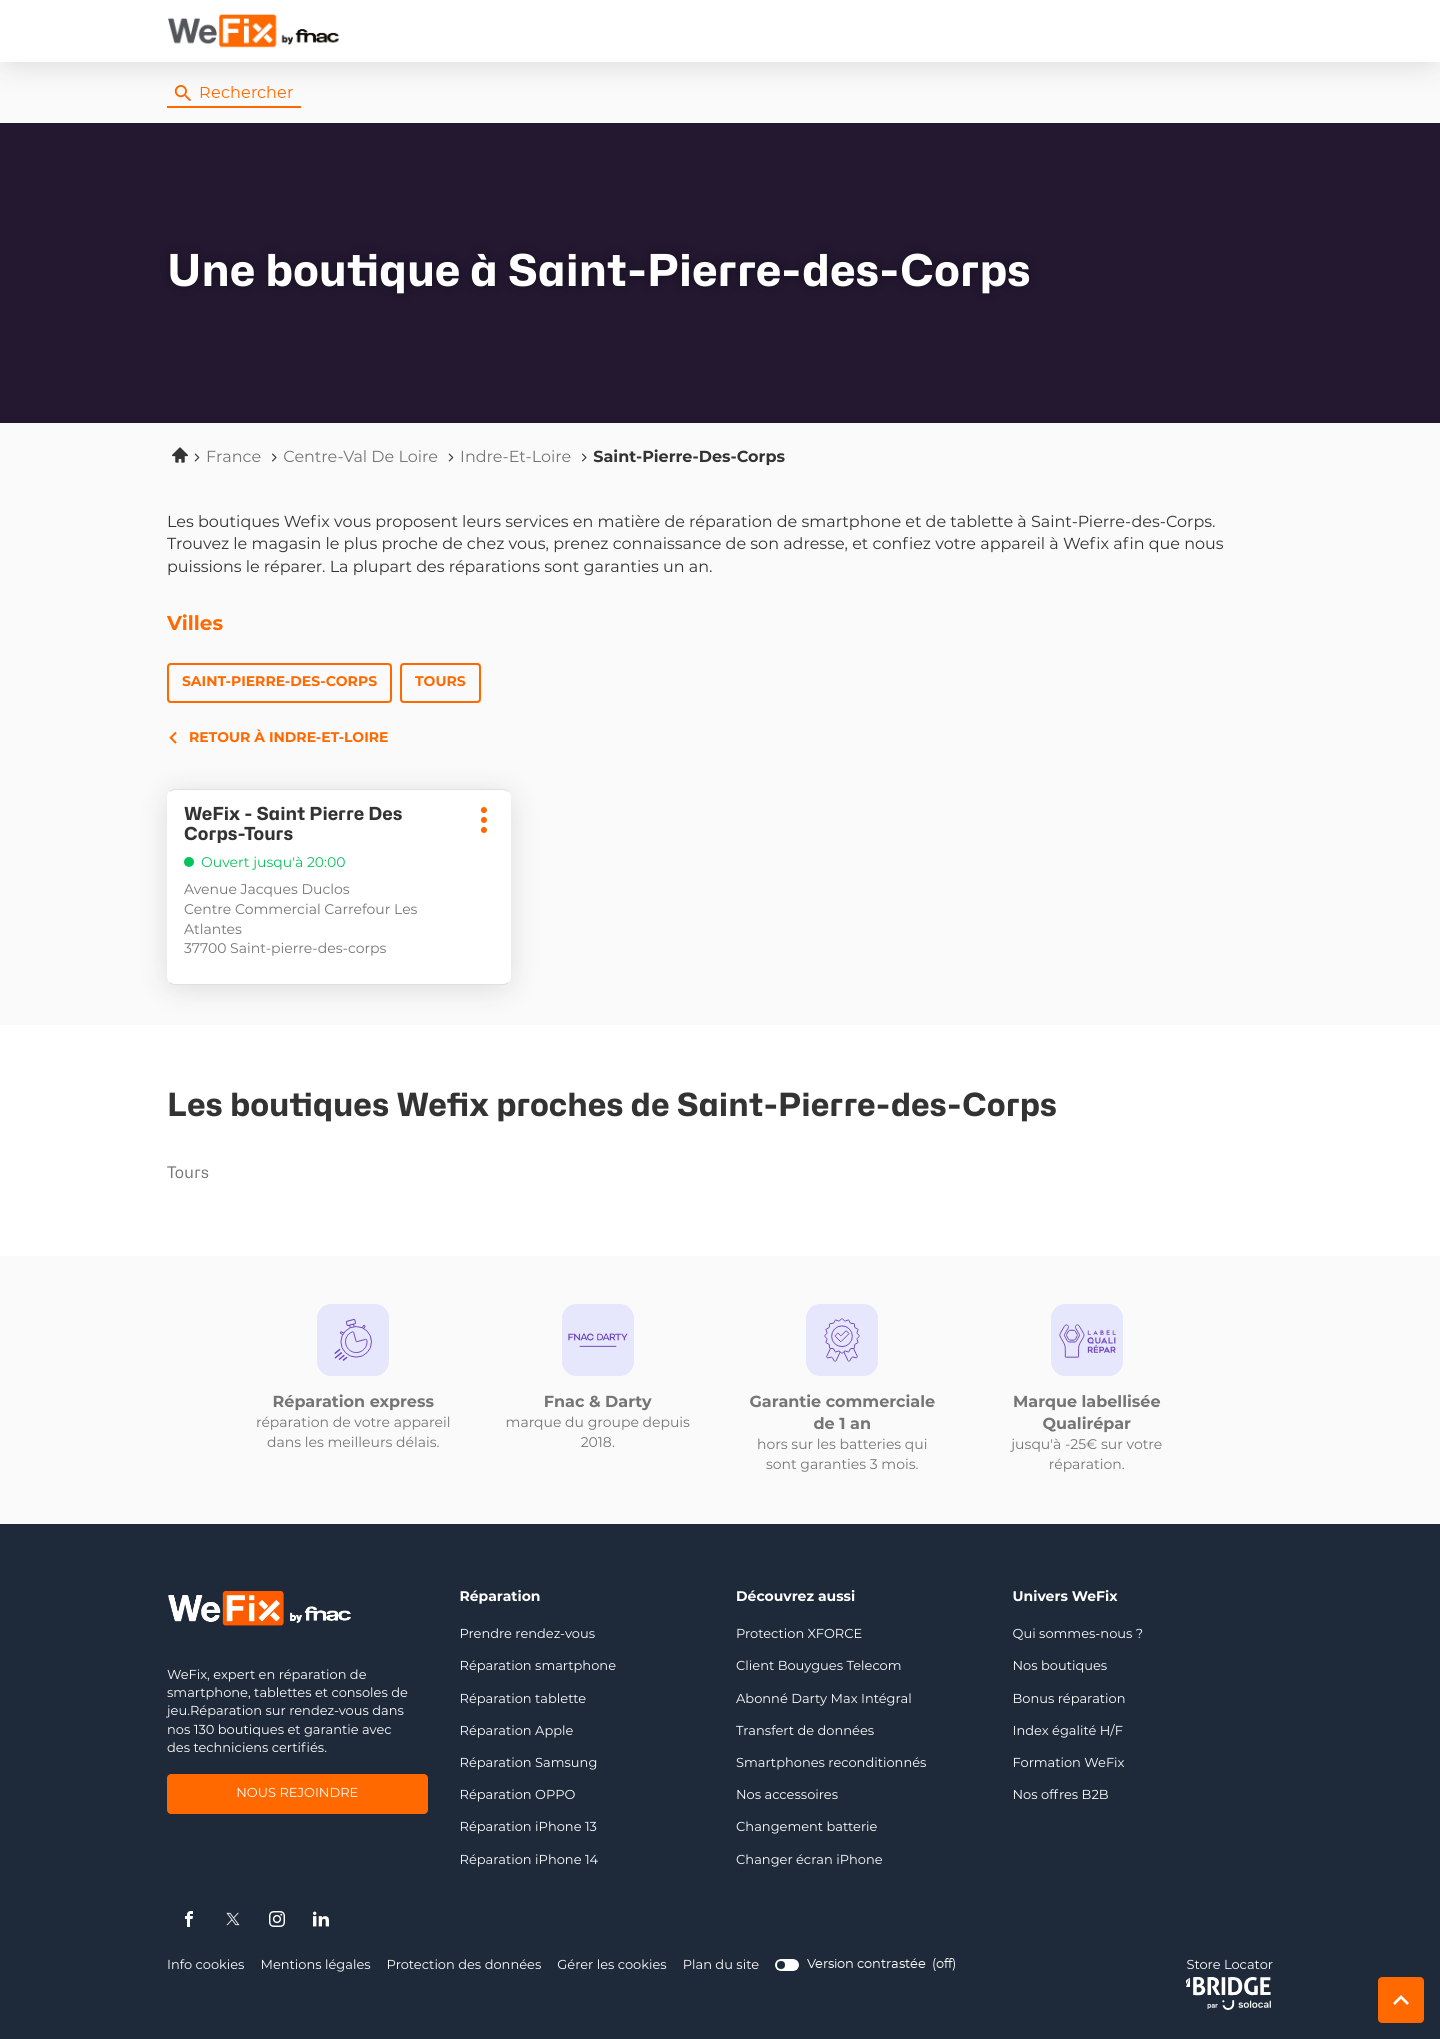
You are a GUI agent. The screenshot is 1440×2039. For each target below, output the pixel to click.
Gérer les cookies (611, 1965)
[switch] (865, 1965)
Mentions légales (315, 1965)
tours (290, 1173)
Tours (440, 682)
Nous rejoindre (297, 1795)
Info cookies (205, 1965)
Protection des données (464, 1965)
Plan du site (721, 1965)
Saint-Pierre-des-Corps (279, 682)
